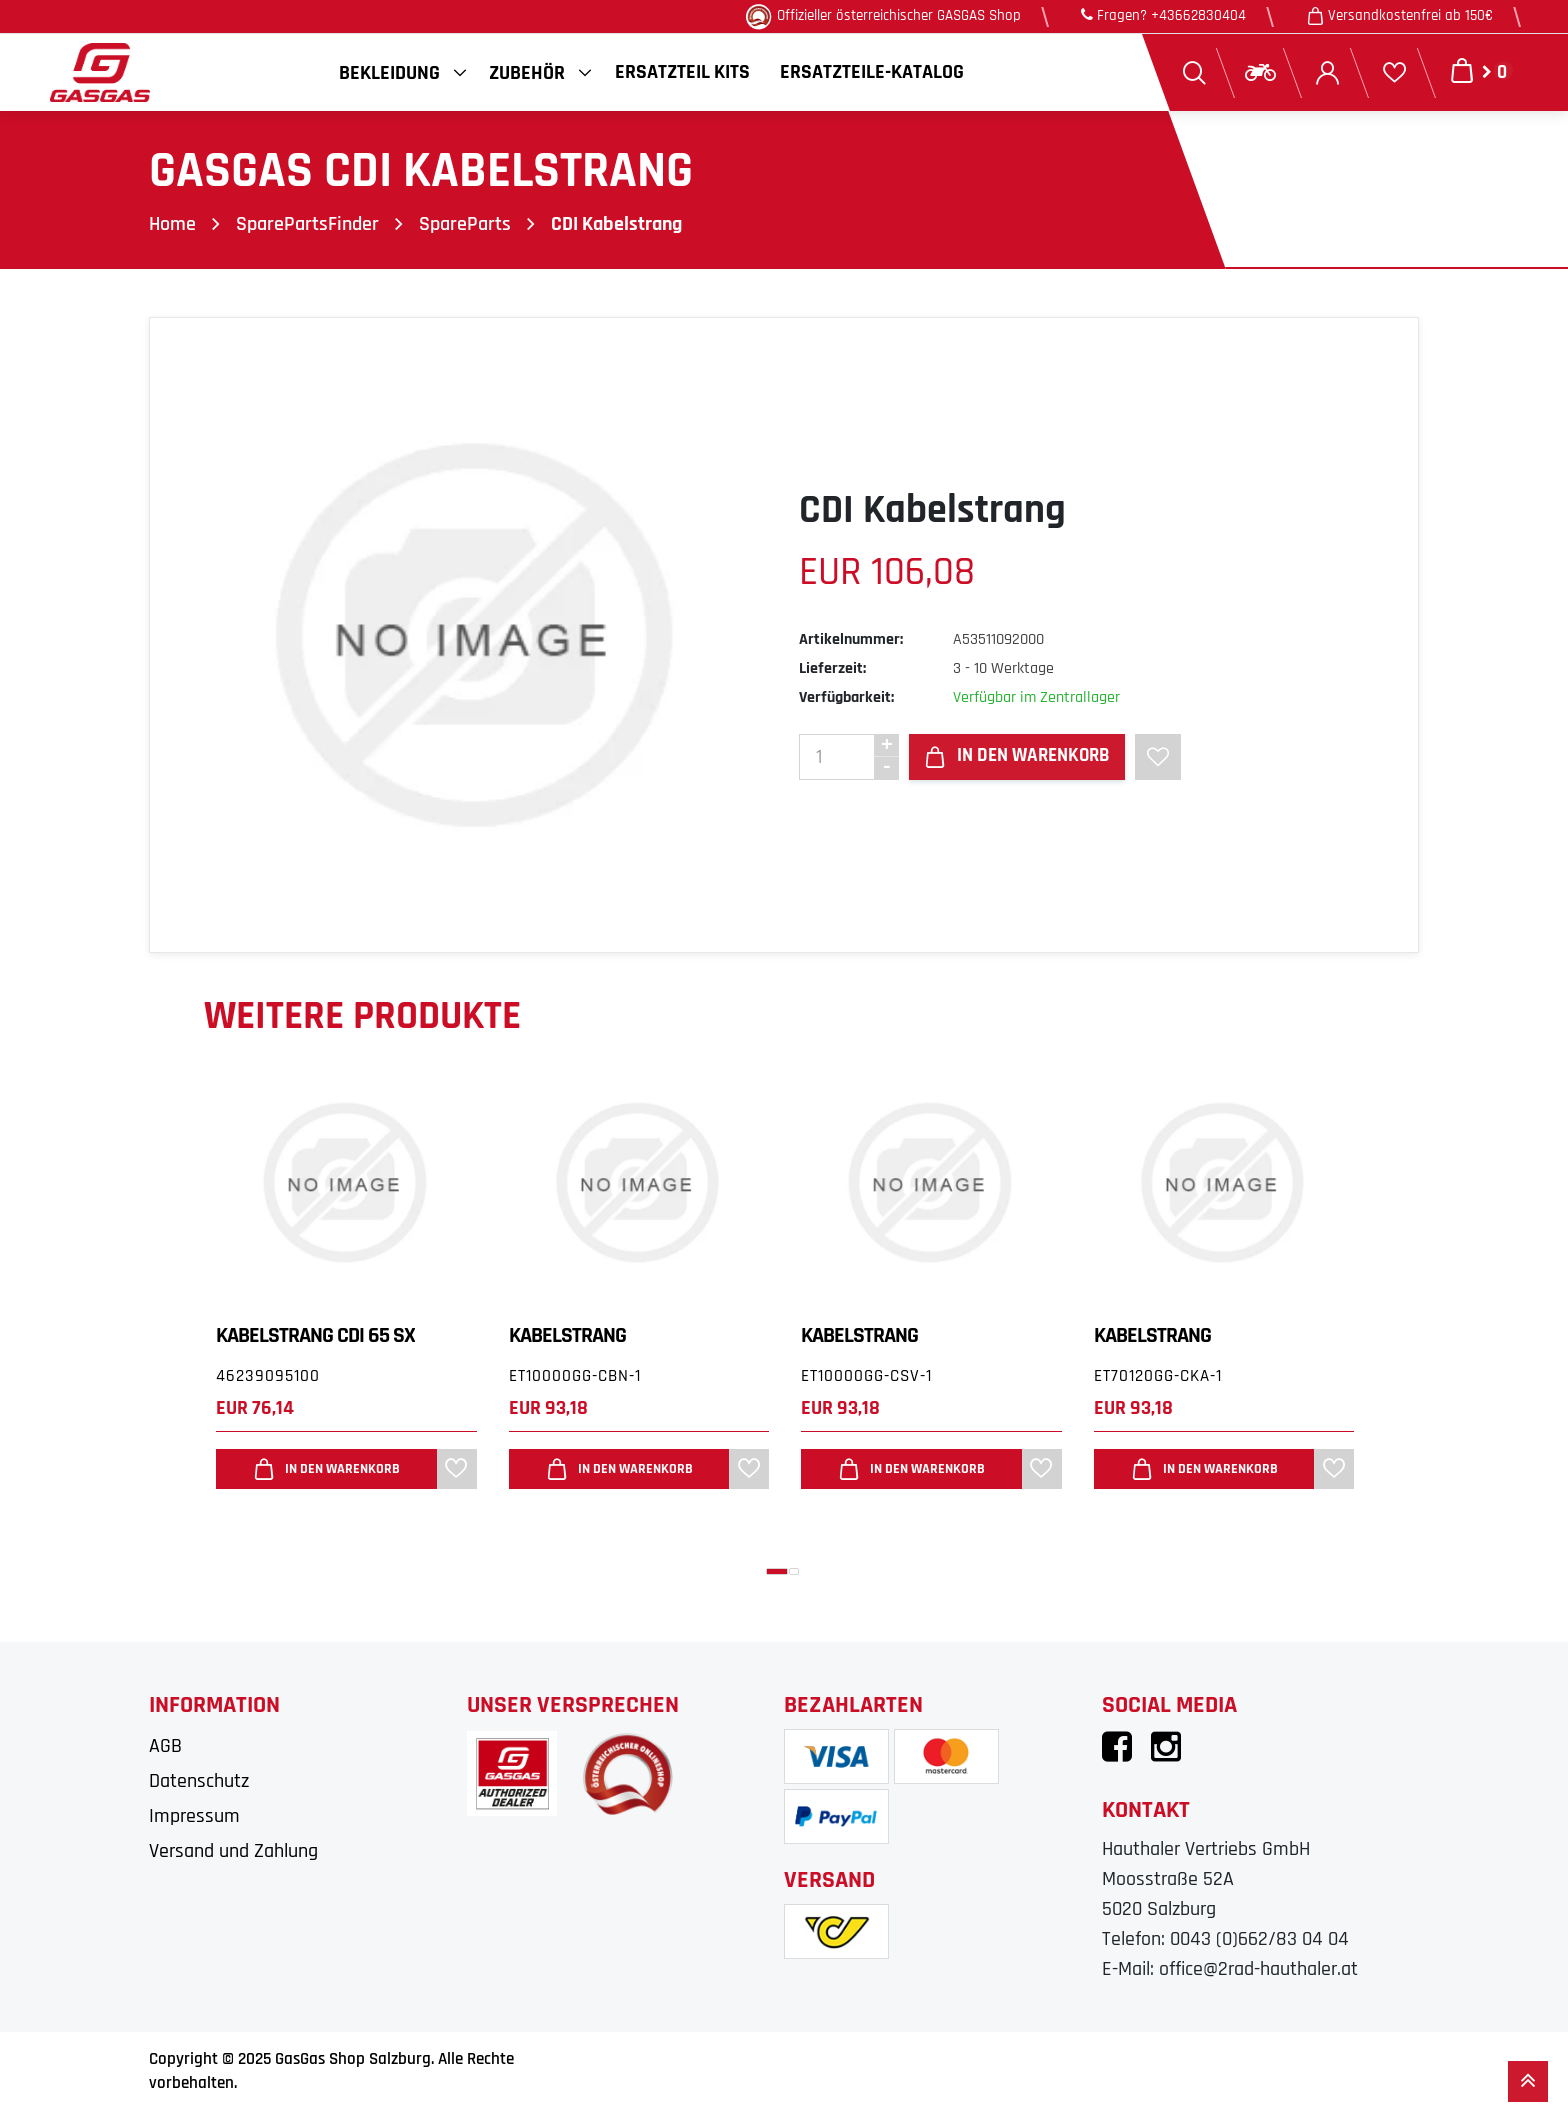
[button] (777, 1571)
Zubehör (527, 73)
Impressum (194, 1816)
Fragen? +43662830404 (1163, 15)
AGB (165, 1746)
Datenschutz (199, 1781)
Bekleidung (389, 73)
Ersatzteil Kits (682, 72)
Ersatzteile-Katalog (872, 72)
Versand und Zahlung (233, 1851)
